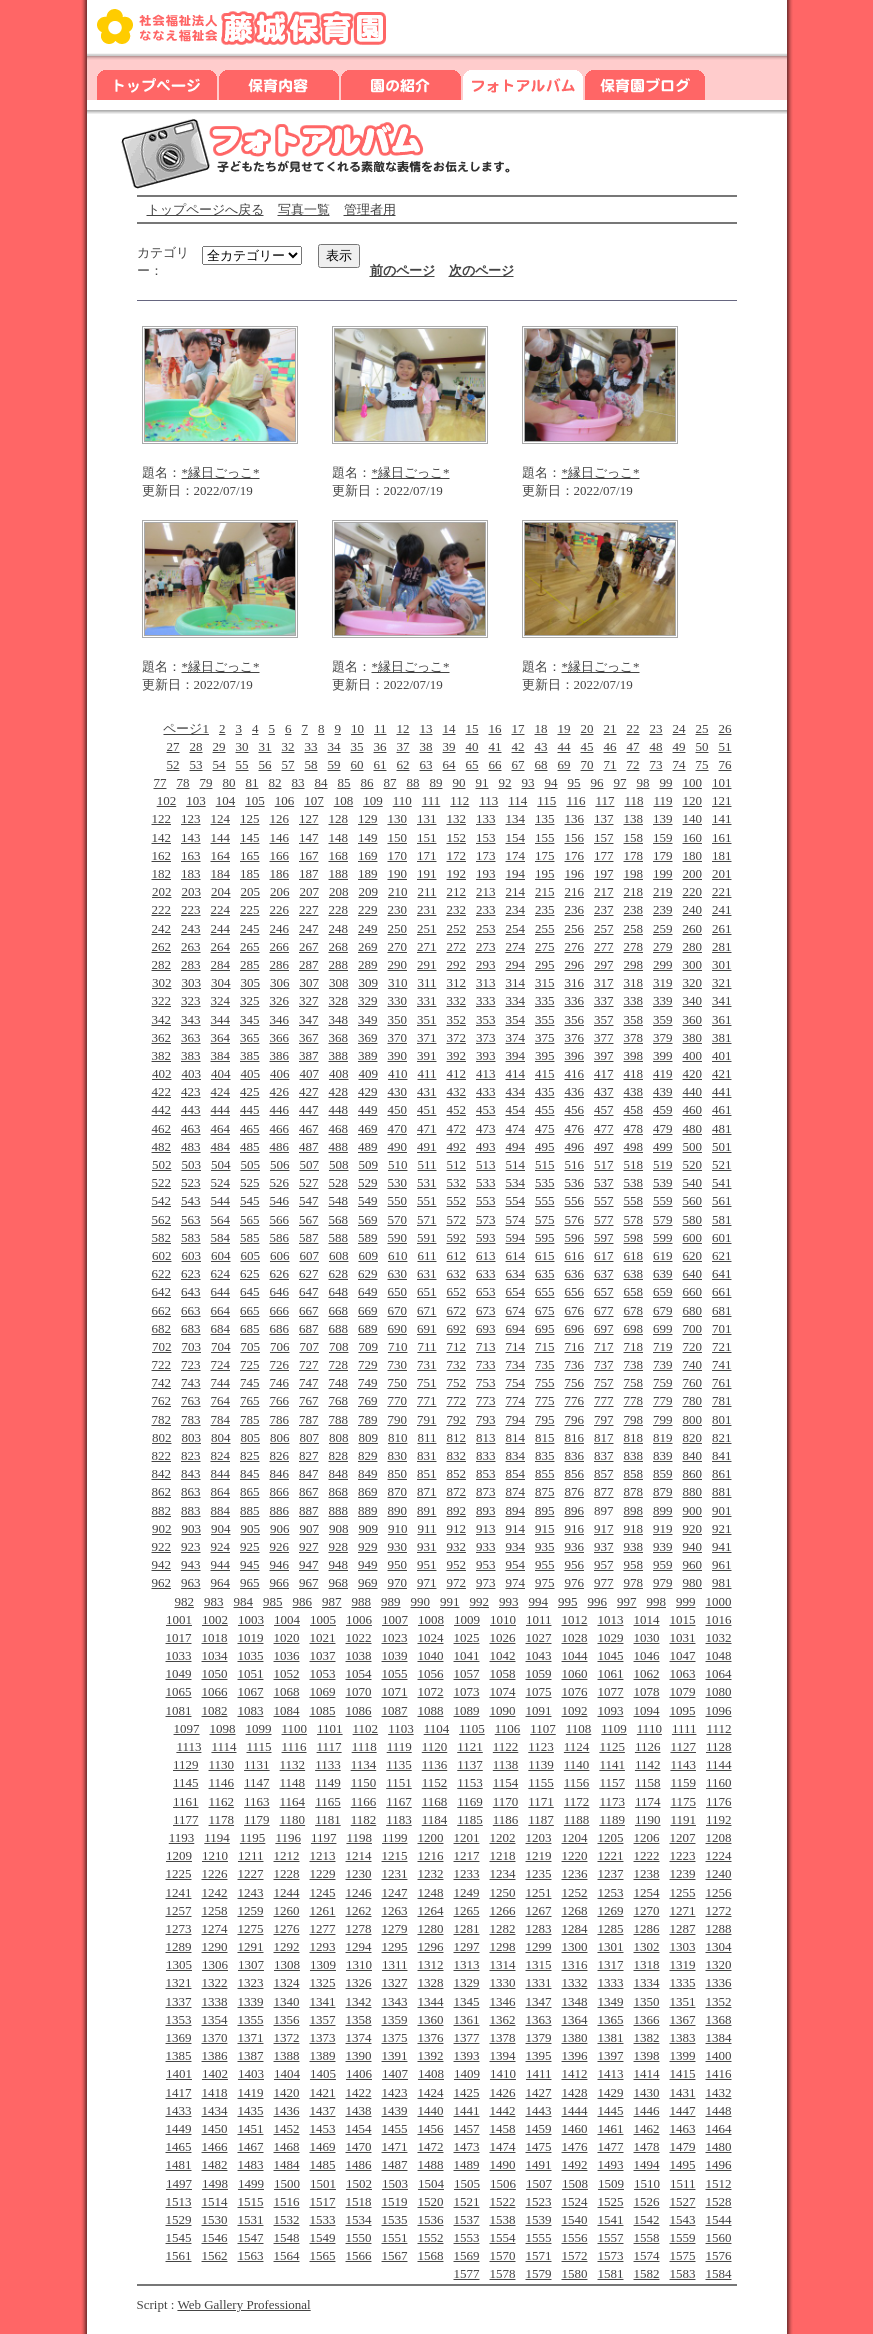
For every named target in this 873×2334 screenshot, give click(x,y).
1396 (575, 2055)
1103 (401, 1728)
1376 (431, 2037)
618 (634, 1255)
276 (575, 946)
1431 (683, 2092)
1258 (215, 1910)
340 (693, 1000)
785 (250, 1419)
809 (368, 1437)
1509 (611, 2183)
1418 (215, 2092)
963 (191, 1582)
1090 (503, 1710)
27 (173, 746)
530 (398, 1182)
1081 (179, 1710)
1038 (359, 1655)
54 (219, 764)
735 (545, 1364)
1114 (223, 1746)
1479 (683, 2146)
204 (221, 891)
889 (368, 1510)
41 (495, 746)
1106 (508, 1728)
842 (162, 1473)
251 (427, 928)
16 (495, 728)
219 (663, 891)
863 (191, 1491)
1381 (611, 2037)
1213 (323, 1855)
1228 (287, 1873)
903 (191, 1528)
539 (663, 1182)
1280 (431, 1928)
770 (398, 1400)
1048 (719, 1655)
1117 (329, 1746)
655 (545, 1291)
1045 (611, 1655)
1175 (683, 1801)
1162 (222, 1801)
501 (722, 1146)
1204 (575, 1837)
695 (545, 1328)
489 (368, 1146)
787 (309, 1419)
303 (191, 982)
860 (693, 1473)
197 (604, 873)
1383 (683, 2037)
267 (309, 946)
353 (486, 1019)
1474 (503, 2146)
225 (250, 909)
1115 (258, 1746)
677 (604, 1310)
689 (368, 1328)
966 (280, 1582)
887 (309, 1510)
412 (457, 1073)
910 (398, 1528)
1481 (179, 2164)
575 (545, 1219)
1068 (287, 1691)
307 (309, 982)
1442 (503, 2110)
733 (486, 1364)
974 (516, 1582)
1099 (259, 1728)
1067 (251, 1691)
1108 (579, 1728)
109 (373, 800)
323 (191, 1000)
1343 (395, 2001)
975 (545, 1582)
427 (309, 1091)
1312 (431, 1964)
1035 (251, 1655)
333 (486, 1000)
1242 (215, 1892)
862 (162, 1491)
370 (398, 1037)
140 (693, 818)
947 (309, 1564)
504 (221, 1164)
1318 (647, 1964)
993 (509, 1601)
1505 (467, 2183)
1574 (647, 2255)
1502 (359, 2183)
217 (604, 891)
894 (516, 1510)
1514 (215, 2201)
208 (339, 891)
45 (587, 746)
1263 (395, 1910)
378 (634, 1037)
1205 (611, 1837)
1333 (611, 1982)
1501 (323, 2183)
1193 (182, 1837)
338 (634, 1000)
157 (604, 837)
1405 (323, 2073)
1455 (395, 2128)
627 (309, 1273)
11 (380, 728)
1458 (503, 2128)
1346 (503, 2001)
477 (604, 1128)
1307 (251, 1964)
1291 (251, 1946)
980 (693, 1582)
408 (339, 1073)
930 (398, 1546)
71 (610, 764)
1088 (431, 1710)
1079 (683, 1691)
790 (398, 1419)
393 (486, 1055)
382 (162, 1055)
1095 (683, 1710)
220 (693, 891)
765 (250, 1400)
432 (457, 1091)
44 (564, 746)
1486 (359, 2164)
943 (191, 1564)
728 (339, 1364)
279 (663, 946)
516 (575, 1164)
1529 (179, 2219)
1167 (399, 1801)
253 (486, 928)
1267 (539, 1910)
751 (427, 1382)
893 (486, 1510)
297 (604, 964)
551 (427, 1200)
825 (250, 1455)
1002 (215, 1619)
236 (575, 909)
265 (250, 946)
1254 (647, 1892)
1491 (539, 2164)
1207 (683, 1837)
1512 (719, 2183)
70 (587, 764)
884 (221, 1510)
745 (250, 1382)
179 (663, 855)
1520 (431, 2201)
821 (722, 1437)
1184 (435, 1819)
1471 (395, 2146)
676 (575, 1310)
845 (250, 1473)
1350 (647, 2001)
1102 (366, 1728)
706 (280, 1346)
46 (610, 746)
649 (368, 1291)
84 (321, 782)
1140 (577, 1764)
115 (546, 800)
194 (516, 873)
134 (516, 818)
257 (604, 928)
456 (575, 1109)
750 (398, 1382)
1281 (467, 1928)
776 (575, 1400)
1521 (467, 2201)
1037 (323, 1655)
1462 (647, 2128)
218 (634, 891)
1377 (467, 2037)
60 (357, 764)
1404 (287, 2073)
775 (545, 1400)
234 (516, 909)
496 (575, 1146)
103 (196, 800)
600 (693, 1237)
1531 (251, 2219)
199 (663, 873)
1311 (395, 1964)
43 (541, 746)
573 (486, 1219)
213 (486, 891)
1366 (647, 2019)
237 (604, 909)
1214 (359, 1855)
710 (398, 1346)
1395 (539, 2055)
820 (693, 1437)
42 (518, 746)
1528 (719, 2201)
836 (575, 1455)
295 (545, 964)
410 (398, 1073)
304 (221, 982)
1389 (323, 2055)
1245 (323, 1892)
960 (693, 1564)
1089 (467, 1710)
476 (575, 1128)
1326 (359, 1982)
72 (633, 764)
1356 (287, 2019)
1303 (683, 1946)
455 (545, 1109)
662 (162, 1310)
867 (309, 1491)
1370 (215, 2037)
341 (722, 1000)
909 (368, 1528)
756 (575, 1382)
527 (309, 1182)
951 (427, 1564)
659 (663, 1291)
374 (516, 1037)
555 (545, 1200)
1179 (257, 1819)
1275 (251, 1928)
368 (339, 1037)
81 (252, 782)
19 (564, 728)
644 (221, 1291)
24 (679, 728)
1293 (323, 1946)
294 (516, 964)
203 (191, 891)
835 (545, 1455)
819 (663, 1437)
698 (634, 1328)
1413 (611, 2073)
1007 (395, 1619)
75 (702, 764)
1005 (323, 1619)
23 (656, 728)
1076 (575, 1691)
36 (380, 746)
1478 (647, 2146)
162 (162, 855)
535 (545, 1182)
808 (339, 1437)
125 (250, 818)
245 (250, 928)
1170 (506, 1801)
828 (339, 1455)
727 (309, 1364)
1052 (287, 1673)
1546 (215, 2237)
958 (634, 1564)
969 (368, 1582)
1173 (612, 1801)
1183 (399, 1819)
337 (604, 1000)
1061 (611, 1673)
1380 (575, 2037)
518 (634, 1164)
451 (427, 1109)
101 (722, 782)
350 (398, 1019)
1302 (647, 1946)
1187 (541, 1819)
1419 (251, 2092)
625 (250, 1273)
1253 (611, 1892)
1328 (431, 1982)
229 (368, 909)
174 (516, 855)
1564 (287, 2255)
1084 (287, 1710)
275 (545, 946)
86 (367, 782)
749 (368, 1382)
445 (250, 1109)
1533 (323, 2219)
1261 (323, 1910)
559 (663, 1200)
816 (575, 1437)
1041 (467, 1655)
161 (722, 837)
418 (634, 1073)
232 (457, 909)
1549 (323, 2237)
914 (516, 1528)
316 (575, 982)
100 (693, 782)
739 (663, 1364)
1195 (253, 1837)
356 (575, 1019)
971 (427, 1582)
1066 (215, 1691)
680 (693, 1310)
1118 (364, 1746)
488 (339, 1146)
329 (368, 1000)
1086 (359, 1710)
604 (221, 1255)
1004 (287, 1619)
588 (339, 1237)
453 (486, 1109)
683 (191, 1328)
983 (214, 1601)
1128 (719, 1746)
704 (221, 1346)
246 (280, 928)
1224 (719, 1855)
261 (722, 928)
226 (280, 909)
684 (221, 1328)
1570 (503, 2255)
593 (486, 1237)
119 (662, 800)
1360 (431, 2019)
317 (604, 982)
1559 (683, 2237)
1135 (399, 1764)
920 (693, 1528)
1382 (647, 2037)
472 (457, 1128)
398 (634, 1055)
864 (221, 1491)
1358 (359, 2019)
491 (427, 1146)
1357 (323, 2019)
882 (162, 1510)
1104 (437, 1728)
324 (221, 1000)
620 (693, 1255)
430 (398, 1091)
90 (459, 782)
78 (183, 782)
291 (427, 964)
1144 (719, 1764)
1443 (539, 2110)
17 (518, 728)
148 (339, 837)
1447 (683, 2110)
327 (309, 1000)
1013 (611, 1619)
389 (368, 1055)
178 (634, 855)
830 (398, 1455)
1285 (611, 1928)
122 (162, 818)
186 (280, 873)
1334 (647, 1982)
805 (250, 1437)
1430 (647, 2092)
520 (693, 1164)
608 (339, 1255)
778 (634, 1400)
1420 (287, 2092)
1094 (647, 1710)
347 (309, 1019)
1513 (179, 2201)
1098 (223, 1728)
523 (191, 1182)
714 (516, 1346)
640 (693, 1273)
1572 (575, 2255)
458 (634, 1109)
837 (604, 1455)
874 (516, 1491)
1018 (215, 1637)
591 (427, 1237)
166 (280, 855)
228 (339, 909)
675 (545, 1310)
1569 (467, 2255)
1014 (647, 1619)
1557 (611, 2237)
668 (339, 1310)
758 (634, 1382)
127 (309, 818)
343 (191, 1019)
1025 (467, 1637)
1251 (539, 1892)
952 (457, 1564)
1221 (611, 1855)
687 (309, 1328)
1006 (359, 1619)
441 (722, 1091)
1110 (649, 1728)
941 (722, 1546)
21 (610, 728)
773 (486, 1400)
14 (449, 728)
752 (457, 1382)
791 (427, 1419)
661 (722, 1291)
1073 (467, 1691)
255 (545, 928)
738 (634, 1364)
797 (604, 1419)
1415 (683, 2073)
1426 (503, 2092)
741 (722, 1364)
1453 (323, 2128)
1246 (359, 1892)
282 (162, 964)
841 (722, 1455)
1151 (399, 1782)
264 (221, 946)
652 (457, 1291)
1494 (647, 2164)
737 (604, 1364)
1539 (539, 2219)
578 (634, 1219)
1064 (719, 1673)
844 (221, 1473)
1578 (503, 2273)
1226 (215, 1873)
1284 (575, 1928)
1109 (614, 1728)
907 (309, 1528)
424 (221, 1091)
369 (368, 1037)
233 (486, 909)
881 (722, 1491)
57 (288, 764)
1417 (179, 2092)
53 (196, 764)
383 (191, 1055)
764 (221, 1400)
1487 (395, 2164)
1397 (611, 2055)
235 (545, 909)
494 (516, 1146)
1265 (467, 1910)
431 (427, 1091)
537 (604, 1182)
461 (722, 1109)
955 (545, 1564)
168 (339, 855)
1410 (503, 2073)
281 (722, 946)
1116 (294, 1746)
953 (486, 1564)
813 (486, 1437)
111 (431, 800)
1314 (503, 1964)
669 (368, 1310)
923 (191, 1546)
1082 (215, 1710)
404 (221, 1073)
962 (162, 1582)
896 (575, 1510)
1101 (330, 1728)
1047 (683, 1655)
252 (457, 928)
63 (426, 764)
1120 (435, 1746)
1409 (467, 2073)
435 (545, 1091)
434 (516, 1091)
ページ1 (186, 728)
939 (663, 1546)
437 (604, 1091)
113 (488, 800)
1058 (503, 1673)
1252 (575, 1892)
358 (634, 1019)
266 (280, 946)
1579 (539, 2273)
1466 (215, 2146)
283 (191, 964)
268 (339, 946)
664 (221, 1310)
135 (545, 818)
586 (280, 1237)
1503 (395, 2183)
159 (663, 837)
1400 (719, 2055)
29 (219, 746)
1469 (323, 2146)
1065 (179, 1691)
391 (427, 1055)
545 (250, 1200)
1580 (575, 2273)
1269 (611, 1910)
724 (221, 1364)
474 (516, 1128)
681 (722, 1310)
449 (368, 1109)
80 (229, 782)
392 (457, 1055)
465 (250, 1128)
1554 (503, 2237)
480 (693, 1128)
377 (604, 1037)
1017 (179, 1637)
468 (339, 1128)
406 (280, 1073)
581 (722, 1219)
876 (575, 1491)
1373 (323, 2037)
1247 (395, 1892)
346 (280, 1019)
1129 (186, 1764)
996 (598, 1601)
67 (518, 764)
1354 (215, 2019)
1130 (222, 1764)
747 (309, 1382)
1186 (506, 1819)
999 (686, 1601)
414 (516, 1073)
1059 (539, 1673)
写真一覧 (304, 209)
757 (604, 1382)
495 (545, 1146)
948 (339, 1564)
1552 (431, 2237)
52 (173, 764)
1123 (541, 1746)
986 (303, 1601)
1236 (575, 1873)
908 (339, 1528)
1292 (287, 1946)
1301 (611, 1946)
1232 (431, 1873)
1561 (179, 2255)
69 (564, 764)
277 (604, 946)
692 (457, 1328)
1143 (683, 1764)
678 (634, 1310)
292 (457, 964)
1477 (611, 2146)
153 (486, 837)
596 (575, 1237)
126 (280, 818)
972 (457, 1582)
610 (398, 1255)
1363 (539, 2019)
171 (427, 855)
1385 (179, 2055)
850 (398, 1473)
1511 (683, 2183)
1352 (719, 2001)
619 (663, 1255)
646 (280, 1291)
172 (457, 855)
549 (368, 1200)
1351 (683, 2001)
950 (398, 1564)
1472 (431, 2146)
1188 (577, 1819)
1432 (719, 2092)
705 (250, 1346)
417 (604, 1073)
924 (221, 1546)
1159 (683, 1782)
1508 (575, 2183)
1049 (179, 1673)
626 (280, 1273)
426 (280, 1091)
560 (693, 1200)
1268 (575, 1910)
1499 (251, 2183)
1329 (467, 1982)
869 (368, 1491)
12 (403, 728)
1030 (647, 1637)
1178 (222, 1819)
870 (398, 1491)
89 (436, 782)
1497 (179, 2183)
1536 (431, 2219)
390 (398, 1055)
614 (516, 1255)
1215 (395, 1855)
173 (486, 855)
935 (545, 1546)
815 (545, 1437)
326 (280, 1000)
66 (495, 764)
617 (604, 1255)
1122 (506, 1746)
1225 (179, 1873)
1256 (719, 1892)
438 (634, 1091)
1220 (575, 1855)
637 (604, 1273)
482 (162, 1146)
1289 (179, 1946)
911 (426, 1528)
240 (693, 909)
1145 (186, 1782)
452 (457, 1109)
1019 (251, 1637)
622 (162, 1273)
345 (250, 1019)
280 (693, 946)
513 (486, 1164)
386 (280, 1055)
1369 (179, 2037)
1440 (431, 2110)
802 (162, 1437)
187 (309, 873)
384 (221, 1055)
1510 (647, 2183)
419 (663, 1073)
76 (725, 764)
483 (191, 1146)
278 (634, 946)
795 (545, 1419)
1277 (323, 1928)
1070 (359, 1691)
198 (634, 873)
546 (280, 1200)
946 (280, 1564)
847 (309, 1473)
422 (162, 1091)
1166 (364, 1801)
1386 (215, 2055)
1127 (683, 1746)
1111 (684, 1728)
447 (309, 1109)
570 (398, 1219)
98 (643, 782)
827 (309, 1455)
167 (309, 855)
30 (242, 746)
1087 (395, 1710)
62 (403, 764)
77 (160, 782)
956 (575, 1564)
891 (427, 1510)
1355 (251, 2019)
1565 (323, 2255)
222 (162, 909)
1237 (611, 1873)
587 (309, 1237)
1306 (215, 1964)
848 (339, 1473)
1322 (215, 1982)
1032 (719, 1637)
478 (634, 1128)
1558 (647, 2237)
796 (575, 1419)
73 (656, 764)
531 (427, 1182)
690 (398, 1328)
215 (545, 891)
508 (339, 1164)
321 (722, 982)
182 (162, 873)
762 (162, 1400)
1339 (251, 2001)
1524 (575, 2201)
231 (427, 909)
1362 (503, 2019)
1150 (364, 1782)
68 (541, 764)
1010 (503, 1619)
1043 (539, 1655)
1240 (719, 1873)
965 (250, 1582)
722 (162, 1364)
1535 (395, 2219)
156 (575, 837)
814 (516, 1437)
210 (398, 891)
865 (250, 1491)
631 (427, 1273)
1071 (395, 1691)
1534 (359, 2219)
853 (486, 1473)
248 (339, 928)
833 (486, 1455)
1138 (506, 1764)
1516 (287, 2201)
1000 (719, 1601)
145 (250, 837)
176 (575, 855)
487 (309, 1146)
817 (604, 1437)
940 (693, 1546)
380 (693, 1037)
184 (221, 873)
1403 (251, 2073)
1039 (395, 1655)
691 (427, 1328)
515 (545, 1164)
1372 (287, 2037)
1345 (467, 2001)
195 (545, 873)
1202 (503, 1837)
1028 (575, 1637)
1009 (467, 1619)
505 (250, 1164)
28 (196, 746)
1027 (539, 1637)
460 (693, 1109)
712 (457, 1346)
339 (663, 1000)
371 (427, 1037)
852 (457, 1473)
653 (486, 1291)
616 (575, 1255)
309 (368, 982)
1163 (257, 1801)
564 (221, 1219)
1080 (719, 1691)
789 (368, 1419)
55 (242, 764)
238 (634, 909)
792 (457, 1419)
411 (426, 1073)
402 (162, 1073)
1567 (395, 2255)
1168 (435, 1801)
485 (250, 1146)
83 (298, 782)
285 (250, 964)
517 (604, 1164)
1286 (647, 1928)
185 (250, 873)
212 (457, 891)
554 (516, 1200)
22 (633, 728)
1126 (648, 1746)
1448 (719, 2110)
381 (722, 1037)
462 (162, 1128)
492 (457, 1146)
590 (398, 1237)
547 (309, 1200)
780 (693, 1400)
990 (421, 1601)
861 (722, 1473)
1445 (611, 2110)
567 (309, 1219)
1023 (395, 1637)
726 (280, 1364)
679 (663, 1310)
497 (604, 1146)
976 (575, 1582)
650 (398, 1291)
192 (457, 873)
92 (505, 782)
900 (693, 1510)
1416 (719, 2073)
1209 (179, 1855)
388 (339, 1055)
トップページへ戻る (205, 209)
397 (604, 1055)
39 (449, 746)
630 (398, 1273)
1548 (287, 2237)
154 (516, 837)
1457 (467, 2128)
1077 (611, 1691)
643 (191, 1291)
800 (693, 1419)
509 (368, 1164)
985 (273, 1601)
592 (457, 1237)
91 (482, 782)
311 (426, 982)
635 (545, 1273)
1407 (395, 2073)
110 (402, 800)
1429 (611, 2092)
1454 (359, 2128)
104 (226, 800)
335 (545, 1000)
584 (221, 1237)
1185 (470, 1819)
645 (250, 1291)
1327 (395, 1982)
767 (309, 1400)
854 (516, 1473)
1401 (179, 2073)
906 (280, 1528)
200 (693, 873)
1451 (251, 2128)
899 (663, 1510)
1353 (179, 2019)
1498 (215, 2183)
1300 (575, 1946)
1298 (503, 1946)
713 (486, 1346)
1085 (323, 1710)
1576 (719, 2255)
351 (427, 1019)
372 (457, 1037)
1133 (328, 1764)
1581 (611, 2273)
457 (604, 1109)
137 (604, 818)
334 (516, 1000)
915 (545, 1528)
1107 (543, 1728)
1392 (431, 2055)
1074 (503, 1691)
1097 (187, 1728)
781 (722, 1400)
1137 (470, 1764)
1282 (503, 1928)
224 (221, 909)
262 (162, 946)
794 (516, 1419)
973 (486, 1582)
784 (221, 1419)
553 (486, 1200)
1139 (541, 1764)
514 (516, 1164)
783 (191, 1419)
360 (693, 1019)
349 (368, 1019)
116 (575, 800)
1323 (251, 1982)
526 (280, 1182)
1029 (611, 1637)
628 (339, 1273)
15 (472, 728)
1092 (575, 1710)
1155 (541, 1782)
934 (516, 1546)
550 (398, 1200)
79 (206, 782)
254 (516, 928)
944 (221, 1564)
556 (575, 1200)
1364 (575, 2019)
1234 (503, 1873)
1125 (612, 1746)
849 (368, 1473)
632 (457, 1273)
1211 (251, 1855)
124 (221, 818)
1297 (467, 1946)
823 (191, 1455)
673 (486, 1310)
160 (693, 837)
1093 (611, 1710)
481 (722, 1128)
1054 (359, 1673)
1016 (719, 1619)
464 (221, 1128)
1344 (431, 2001)
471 (427, 1128)
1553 (467, 2237)
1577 (467, 2273)
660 (693, 1291)
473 (486, 1128)
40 (472, 746)
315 (545, 982)
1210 (215, 1855)
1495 (683, 2164)
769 (368, 1400)
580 (693, 1219)
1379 (539, 2037)
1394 (503, 2055)
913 (486, 1528)
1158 (648, 1782)
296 (575, 964)
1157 (612, 1782)
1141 (612, 1764)
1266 (503, 1910)
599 (663, 1237)
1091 (539, 1710)
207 (309, 891)
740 (693, 1364)
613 (486, 1255)
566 (280, 1219)
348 (339, 1019)
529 (368, 1182)
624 (221, 1273)
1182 (364, 1819)
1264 (431, 1910)
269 (368, 946)
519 (663, 1164)
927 (309, 1546)
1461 (611, 2128)
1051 (251, 1673)
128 (339, 818)
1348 (575, 2001)
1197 (324, 1837)
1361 (467, 2019)
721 (722, 1346)
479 (663, 1128)
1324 (287, 1982)
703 (191, 1346)
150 (398, 837)
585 (250, 1237)
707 (309, 1346)
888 (339, 1510)
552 (457, 1200)
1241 (179, 1892)
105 (255, 800)
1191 (683, 1819)
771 (427, 1400)
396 (575, 1055)
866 (280, 1491)
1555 (539, 2237)
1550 (359, 2237)
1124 (577, 1746)
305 (250, 982)
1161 (186, 1801)
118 (633, 800)
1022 (359, 1637)
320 (693, 982)
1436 (287, 2110)
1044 (575, 1655)
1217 (467, 1855)
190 (398, 873)
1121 (470, 1746)
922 (162, 1546)
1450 (215, 2128)
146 (280, 837)
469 (368, 1128)
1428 (575, 2092)
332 (457, 1000)
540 (693, 1182)
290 (398, 964)
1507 (539, 2183)
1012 (575, 1619)
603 (191, 1255)
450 (398, 1109)
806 (280, 1437)
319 (663, 982)
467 (309, 1128)
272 (457, 946)
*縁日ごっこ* (221, 472)
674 (516, 1310)
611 (426, 1255)
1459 (539, 2128)
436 (575, 1091)
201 (722, 873)
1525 (611, 2201)
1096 (719, 1710)
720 (693, 1346)
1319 (683, 1964)
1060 (575, 1673)
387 (309, 1055)
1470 (359, 2146)
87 (390, 782)
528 (339, 1182)
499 (663, 1146)
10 (357, 728)
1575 (683, 2255)
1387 (251, 2055)
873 (486, 1491)
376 (575, 1037)
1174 (648, 1801)
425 (250, 1091)
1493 (611, 2164)
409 (368, 1073)
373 (486, 1037)
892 (457, 1510)
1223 (683, 1855)
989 (391, 1601)
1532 (287, 2219)
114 (517, 800)
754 (516, 1382)
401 (722, 1055)
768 (339, 1400)
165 (250, 855)
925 (250, 1546)
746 (280, 1382)
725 (250, 1364)
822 (162, 1455)
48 (656, 746)
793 (486, 1419)
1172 (577, 1801)
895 (545, 1510)
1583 (683, 2273)
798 (634, 1419)
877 (604, 1491)
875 (545, 1491)
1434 (215, 2110)
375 (545, 1037)
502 (162, 1164)
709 (368, 1346)
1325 (323, 1982)
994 (539, 1601)
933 (486, 1546)
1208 (719, 1837)
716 (575, 1346)
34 (334, 746)
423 (191, 1091)
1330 (503, 1982)
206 (280, 891)
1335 (683, 1982)
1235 (539, 1873)
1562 (215, 2255)
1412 (575, 2073)
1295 (395, 1946)
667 (309, 1310)
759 (663, 1382)
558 (634, 1200)
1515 (251, 2201)
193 (486, 873)
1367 (683, 2019)
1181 (328, 1819)
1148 (293, 1782)
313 (486, 982)
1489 (467, 2164)
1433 (179, 2110)
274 (516, 946)
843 (191, 1473)
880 (693, 1491)
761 (722, 1382)
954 (516, 1564)
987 (332, 1601)
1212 (287, 1855)
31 (265, 746)
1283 (539, 1928)
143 (191, 837)
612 (457, 1255)
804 (221, 1437)
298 (634, 964)
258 (634, 928)
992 (480, 1601)
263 (191, 946)
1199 (395, 1837)
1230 (359, 1873)
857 (604, 1473)
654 (516, 1291)
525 (250, 1182)
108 (344, 800)
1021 (323, 1637)
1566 (359, 2255)
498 (634, 1146)
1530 (215, 2219)
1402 (215, 2073)
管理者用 (370, 209)
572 (457, 1219)
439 (663, 1091)
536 (575, 1182)
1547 (251, 2237)
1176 (719, 1801)
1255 (683, 1892)
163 (191, 855)
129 (368, 818)
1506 (503, 2183)
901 (722, 1510)
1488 (431, 2164)
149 (368, 837)
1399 (683, 2055)
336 (575, 1000)
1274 (215, 1928)
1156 (577, 1782)
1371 (251, 2037)
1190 (648, 1819)
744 (221, 1382)
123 (191, 818)
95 (574, 782)
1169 (470, 1801)
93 (528, 782)
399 (663, 1055)
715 (545, 1346)
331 (427, 1000)
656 (575, 1291)
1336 (719, 1982)
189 (368, 873)
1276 (287, 1928)
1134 (364, 1764)
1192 (719, 1819)
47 (633, 746)
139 (663, 818)
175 (545, 855)
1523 (539, 2201)
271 (427, 946)
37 (403, 746)
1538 (503, 2219)
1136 (435, 1764)
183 (191, 873)
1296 (431, 1946)
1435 (251, 2110)
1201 (467, 1837)
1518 (359, 2201)
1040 (431, 1655)
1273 (179, 1928)
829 (368, 1455)
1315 (539, 1964)
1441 (467, 2110)
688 (339, 1328)
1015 (683, 1619)
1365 (611, 2019)
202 (162, 891)
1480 (719, 2146)
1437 (323, 2110)
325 (250, 1000)
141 (722, 818)
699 (663, 1328)
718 (634, 1346)
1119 (399, 1746)
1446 (647, 2110)
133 (486, 818)
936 (575, 1546)
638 (634, 1273)
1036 (287, 1655)
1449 (179, 2128)
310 (398, 982)
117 (604, 800)
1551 (395, 2237)
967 (309, 1582)
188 (339, 873)
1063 (683, 1673)
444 (221, 1109)
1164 (293, 1801)
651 (427, 1291)
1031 (683, 1637)
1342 (359, 2001)
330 (398, 1000)
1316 (575, 1964)
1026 (503, 1637)
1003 (251, 1619)
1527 (683, 2201)
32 (288, 746)
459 (663, 1109)
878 (634, 1491)
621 (722, 1255)
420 (693, 1073)
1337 (179, 2001)
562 (162, 1219)
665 (250, 1310)
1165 (328, 1801)
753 (486, 1382)
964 (221, 1582)
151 (427, 837)
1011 (539, 1619)
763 (191, 1400)
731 (427, 1364)
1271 (683, 1910)
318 (634, 982)
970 (398, 1582)
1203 (539, 1837)
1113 (188, 1746)
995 (568, 1601)
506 (280, 1164)
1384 (719, 2037)
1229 (323, 1873)
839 (663, 1455)
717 (604, 1346)
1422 (359, 2092)
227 (309, 909)
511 (426, 1164)
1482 (215, 2164)
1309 (323, 1964)
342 (162, 1019)
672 (457, 1310)
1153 (470, 1782)
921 (722, 1528)
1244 (287, 1892)
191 (427, 873)
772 (457, 1400)
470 (398, 1128)
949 (368, 1564)
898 (634, 1510)
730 (398, 1364)
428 (339, 1091)
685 (250, 1328)
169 (368, 855)
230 (398, 909)
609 (368, 1255)
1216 (431, 1855)
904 (221, 1528)
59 (334, 764)
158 (634, 837)
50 (702, 746)
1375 (395, 2037)
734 (516, 1364)
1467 (251, 2146)
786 (280, 1419)
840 (693, 1455)
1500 (287, 2183)
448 (339, 1109)
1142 (648, 1764)
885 (250, 1510)
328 (339, 1000)
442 (162, 1109)
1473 (467, 2146)
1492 (575, 2164)
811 (426, 1437)
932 (457, 1546)
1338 (215, 2001)
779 (663, 1400)
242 (162, 928)
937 (604, 1546)
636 (575, 1273)
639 (663, 1273)
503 (191, 1164)
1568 (431, 2255)
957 (604, 1564)
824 (221, 1455)
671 (427, 1310)
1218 (503, 1855)
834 (516, 1455)
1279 (395, 1928)
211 (426, 891)
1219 (539, 1855)
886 (280, 1510)
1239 (683, 1873)
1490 (503, 2164)
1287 (683, 1928)
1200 (431, 1837)
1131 (257, 1764)
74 (679, 764)
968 (339, 1582)
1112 (718, 1728)
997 (627, 1601)
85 (344, 782)
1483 (251, 2164)
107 (314, 800)
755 (545, 1382)
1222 (647, 1855)
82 (275, 782)
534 (516, 1182)
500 (693, 1146)
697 (604, 1328)
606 (280, 1255)
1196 (288, 1837)
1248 (431, 1892)
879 (663, 1491)
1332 (575, 1982)
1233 (467, 1873)
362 (162, 1037)
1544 (719, 2219)
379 (663, 1037)
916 (575, 1528)
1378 (503, 2037)
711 (426, 1346)
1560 (719, 2237)
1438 (359, 2110)
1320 (719, 1964)
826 (280, 1455)
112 (459, 800)
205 (250, 891)
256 (575, 928)
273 (486, 946)
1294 (359, 1946)
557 (604, 1200)
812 (457, 1437)
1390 (359, 2055)
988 (362, 1601)
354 (516, 1019)
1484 (287, 2164)
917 (604, 1528)
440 (693, 1091)
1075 (539, 1691)
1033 (179, 1655)
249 (368, 928)
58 (311, 764)
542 (162, 1200)
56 (265, 764)
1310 (359, 1964)
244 (221, 928)
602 (162, 1255)
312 (457, 982)
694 (516, 1328)
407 (309, 1073)
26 (725, 728)
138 (634, 818)
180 (693, 855)
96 (597, 782)
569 (368, 1219)
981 (722, 1582)
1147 (257, 1782)
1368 (719, 2019)
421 (722, 1073)
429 (368, 1091)
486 (280, 1146)
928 (339, 1546)
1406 (359, 2073)
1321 (179, 1982)
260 (693, 928)
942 (162, 1564)
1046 (647, 1655)
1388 (287, 2055)
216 (575, 891)
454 (516, 1109)
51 (725, 746)
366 (280, 1037)
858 (634, 1473)
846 (280, 1473)
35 (357, 746)
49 (679, 746)
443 (191, 1109)
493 (486, 1146)
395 (545, 1055)
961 (722, 1564)
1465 (179, 2146)
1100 (295, 1728)
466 (280, 1128)
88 (413, 782)
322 (162, 1000)
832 (457, 1455)
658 (634, 1291)
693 (486, 1328)
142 (162, 837)
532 (457, 1182)
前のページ (402, 270)
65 (472, 764)
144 (221, 837)
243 (191, 928)
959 (663, 1564)
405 (250, 1073)
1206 (647, 1837)
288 (339, 964)
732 (457, 1364)
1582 (647, 2273)
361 (722, 1019)
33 (311, 746)
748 (339, 1382)
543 (191, 1200)
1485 (323, 2164)
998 (657, 1601)
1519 (395, 2201)
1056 (431, 1673)
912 (457, 1528)
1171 (541, 1801)
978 (634, 1582)
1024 (431, 1637)
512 (457, 1164)
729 (368, 1364)
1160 (719, 1782)
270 (398, 946)
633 (486, 1273)
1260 (287, 1910)
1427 (539, 2092)
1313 (467, 1964)
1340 (287, 2001)
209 (368, 891)
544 (221, 1200)
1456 (431, 2128)
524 (221, 1182)
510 (398, 1164)
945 (250, 1564)
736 (575, 1364)
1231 (395, 1873)
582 (162, 1237)
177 (604, 855)
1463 (683, 2128)
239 (663, 909)
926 (280, 1546)
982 (185, 1601)
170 (398, 855)
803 (191, 1437)
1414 (647, 2073)
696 (575, 1328)
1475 (539, 2146)
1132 (293, 1764)
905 (250, 1528)
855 (545, 1473)
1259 (251, 1910)
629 (368, 1273)
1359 (395, 2019)
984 (244, 1601)
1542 (647, 2219)
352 (457, 1019)
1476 (575, 2146)
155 (545, 837)
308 (339, 982)
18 (541, 728)
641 (722, 1273)
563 (191, 1219)
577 (604, 1219)
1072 (431, 1691)
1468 (287, 2146)
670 (398, 1310)
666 (280, 1310)
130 (398, 818)
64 (449, 764)
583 (191, 1237)
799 (663, 1419)
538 (634, 1182)
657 (604, 1291)
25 (702, 728)
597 (604, 1237)
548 (339, 1200)
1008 (431, 1619)
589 (368, 1237)
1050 (215, 1673)
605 (250, 1255)
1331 (539, 1982)
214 (516, 891)
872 (457, 1491)
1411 (539, 2073)
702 (162, 1346)
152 (457, 837)
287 (309, 964)
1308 (287, 1964)
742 (162, 1382)
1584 (719, 2273)
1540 (575, 2219)
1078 (647, 1691)
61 (380, 764)
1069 (323, 1691)
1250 (503, 1892)
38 (426, 746)
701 (722, 1328)
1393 (467, 2055)
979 (663, 1582)
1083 (251, 1710)
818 (634, 1437)
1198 (359, 1837)
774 (516, 1400)
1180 (293, 1819)
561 (722, 1200)
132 (457, 818)
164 (221, 855)
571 (427, 1219)
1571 (539, 2255)
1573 (611, 2255)
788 (339, 1419)
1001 (179, 1619)
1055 (395, 1673)
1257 (179, 1910)
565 (250, 1219)
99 (666, 782)
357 (604, 1019)
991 (450, 1601)
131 (427, 818)
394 (516, 1055)
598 (634, 1237)
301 (722, 964)
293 (486, 964)
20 (587, 728)
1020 (287, 1637)
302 (162, 982)
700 (693, 1328)
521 (722, 1164)
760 (693, 1382)
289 (368, 964)
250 (398, 928)
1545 (179, 2237)
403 (191, 1073)
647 (309, 1291)
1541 (611, 2219)
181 (722, 855)
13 (426, 728)
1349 (611, 2001)
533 (486, 1182)
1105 (472, 1728)
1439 (395, 2110)
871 (427, 1491)
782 (162, 1419)
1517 (323, 2201)
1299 (539, 1946)
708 (339, 1346)
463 (191, 1128)
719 (663, 1346)
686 (280, 1328)
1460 (575, 2128)
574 (516, 1219)
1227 (251, 1873)
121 (722, 800)
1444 (575, 2110)
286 (280, 964)
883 (191, 1510)
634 (516, 1273)
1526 (647, 2201)
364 (221, 1037)
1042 (503, 1655)
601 (722, 1237)
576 (575, 1219)
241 (722, 909)
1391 (395, 2055)
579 (663, 1219)
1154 (506, 1782)
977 (604, 1582)
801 (722, 1419)
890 (398, 1510)
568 (339, 1219)
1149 (328, 1782)
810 (398, 1437)
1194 (217, 1837)
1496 (719, 2164)
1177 (186, 1819)
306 (280, 982)
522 (162, 1182)
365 (250, 1037)
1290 (215, 1946)
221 (722, 891)
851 (427, 1473)
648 (339, 1291)
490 (398, 1146)
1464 (719, 2128)
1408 (431, 2073)
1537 (467, 2219)
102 (167, 800)
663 (191, 1310)
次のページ (481, 270)
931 (427, 1546)
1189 (612, 1819)
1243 (251, 1892)
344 (221, 1019)
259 (663, 928)
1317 (611, 1964)
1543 (683, 2219)
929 (368, 1546)
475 (545, 1128)
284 (221, 964)
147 (309, 837)
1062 (647, 1673)
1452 (287, 2128)
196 (575, 873)
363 (191, 1037)
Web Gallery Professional (243, 2304)
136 (575, 818)
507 (309, 1164)
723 (191, 1364)
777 (604, 1400)
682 (162, 1328)
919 (663, 1528)
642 (162, 1291)
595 (545, 1237)
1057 (467, 1673)
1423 (395, 2092)
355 (545, 1019)
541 (722, 1182)
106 (285, 800)
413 (486, 1073)
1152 (435, 1782)
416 (575, 1073)
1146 (222, 1782)
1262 (359, 1910)
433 (486, 1091)
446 (280, 1109)
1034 (215, 1655)
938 (634, 1546)
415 (545, 1073)
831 (427, 1455)
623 (191, 1273)
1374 (359, 2037)
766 (280, 1400)
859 (663, 1473)
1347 (539, 2001)
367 (309, 1037)
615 (545, 1255)
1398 (647, 2055)
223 (191, 909)
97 (620, 782)
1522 (503, 2201)
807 (309, 1437)
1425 (467, 2092)
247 (309, 928)
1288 (719, 1928)
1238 (647, 1873)
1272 (719, 1910)
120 (693, 800)
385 (250, 1055)
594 (516, 1237)
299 (663, 964)
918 (634, 1528)
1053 (323, 1673)
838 (634, 1455)
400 (693, 1055)
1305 (179, 1964)
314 (516, 982)
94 (551, 782)
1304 (719, 1946)
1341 (323, 2001)
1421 (323, 2092)
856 (575, 1473)
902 (162, 1528)
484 (221, 1146)
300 (693, 964)
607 (309, 1255)
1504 (431, 2183)
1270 (647, 1910)
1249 (467, 1892)
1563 (251, 2255)
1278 (359, 1928)
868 (339, 1491)
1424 (431, 2092)
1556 (575, 2237)
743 (191, 1382)
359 (663, 1019)
